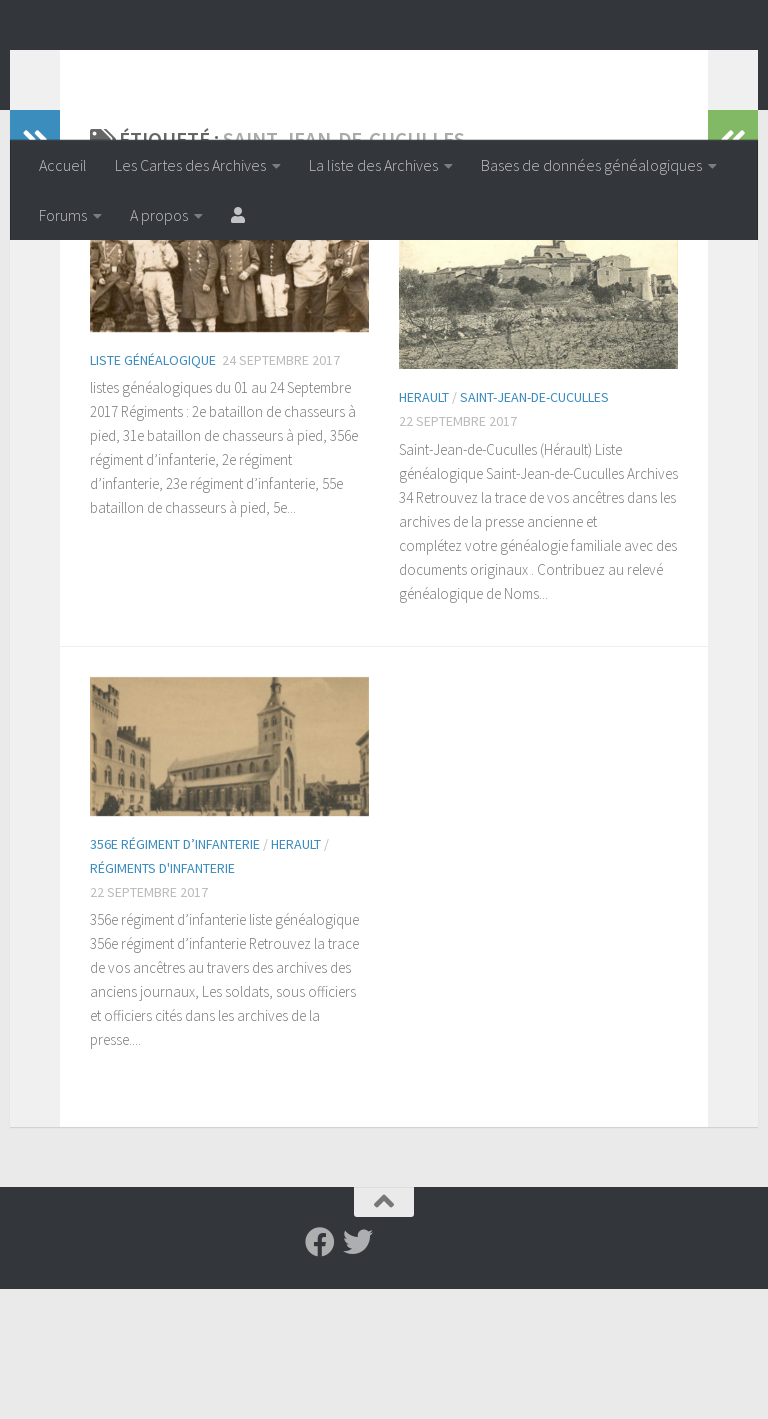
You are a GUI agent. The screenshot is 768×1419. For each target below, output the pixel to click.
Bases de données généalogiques (591, 165)
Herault (424, 527)
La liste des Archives (373, 165)
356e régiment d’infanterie (175, 974)
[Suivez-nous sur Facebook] (320, 1372)
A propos (159, 215)
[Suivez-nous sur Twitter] (358, 1372)
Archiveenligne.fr (195, 69)
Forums (63, 215)
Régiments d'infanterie (162, 998)
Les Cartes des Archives (190, 165)
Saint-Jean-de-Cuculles (534, 527)
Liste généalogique (153, 490)
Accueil (63, 165)
